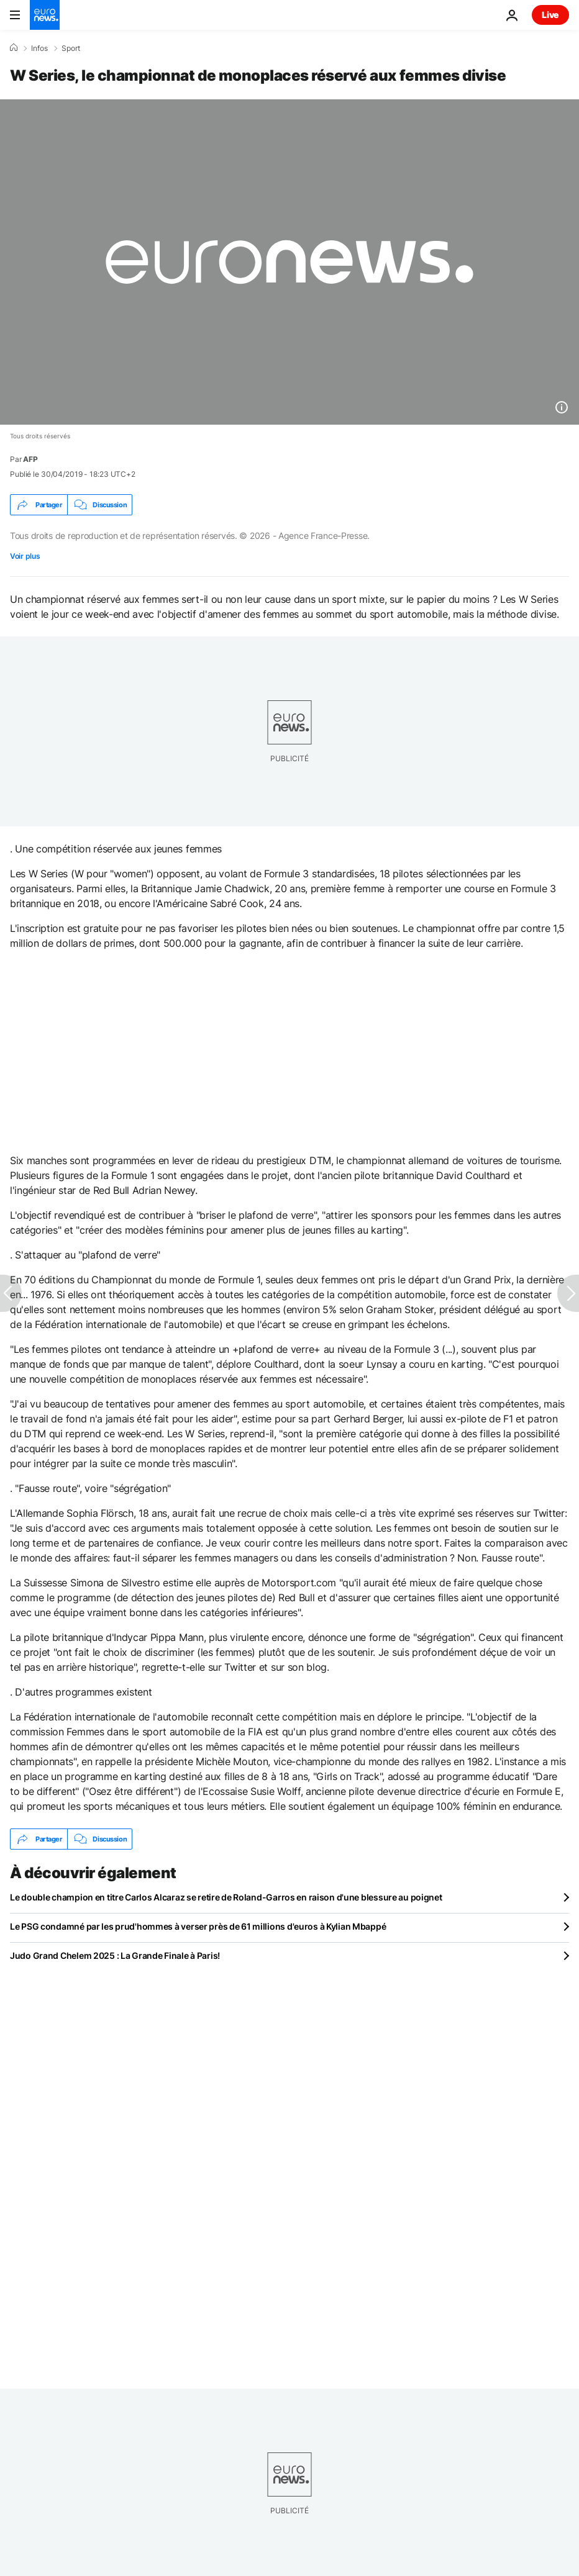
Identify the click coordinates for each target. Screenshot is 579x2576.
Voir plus (25, 556)
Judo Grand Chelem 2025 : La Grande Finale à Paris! (115, 1955)
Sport (71, 48)
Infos (39, 48)
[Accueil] (13, 47)
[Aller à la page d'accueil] (45, 15)
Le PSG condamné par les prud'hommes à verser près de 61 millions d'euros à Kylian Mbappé (198, 1926)
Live (550, 14)
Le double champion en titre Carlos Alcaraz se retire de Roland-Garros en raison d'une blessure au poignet (226, 1897)
